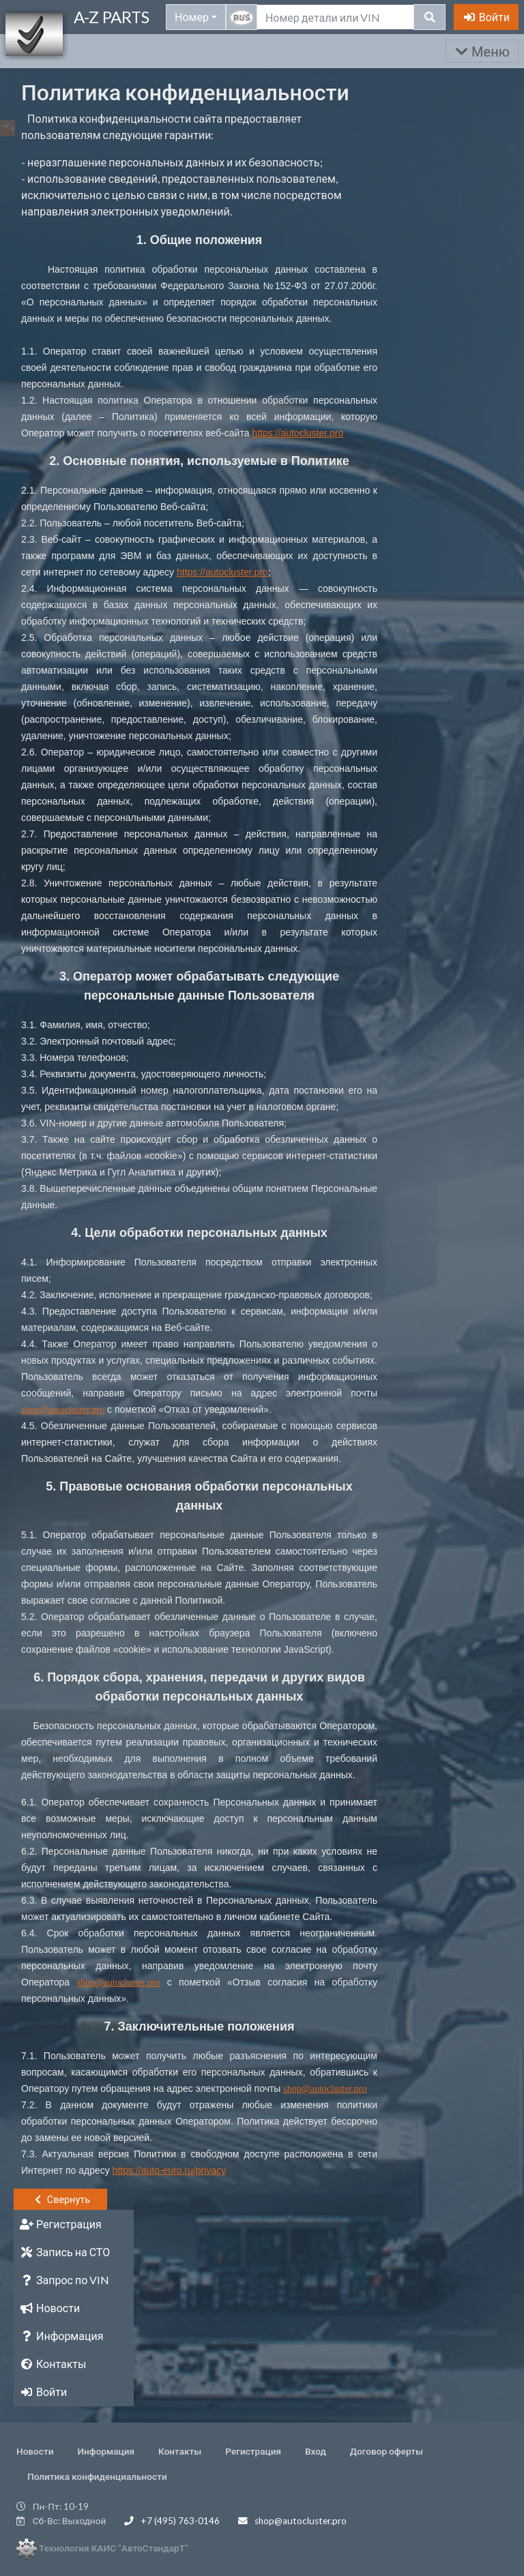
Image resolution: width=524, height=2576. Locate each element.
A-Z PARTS (111, 17)
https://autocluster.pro (297, 433)
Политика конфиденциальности (97, 2476)
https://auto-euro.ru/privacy (170, 2170)
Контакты (179, 2451)
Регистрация (253, 2451)
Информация (105, 2451)
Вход (315, 2451)
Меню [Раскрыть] (482, 51)
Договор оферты (386, 2451)
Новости (34, 2451)
